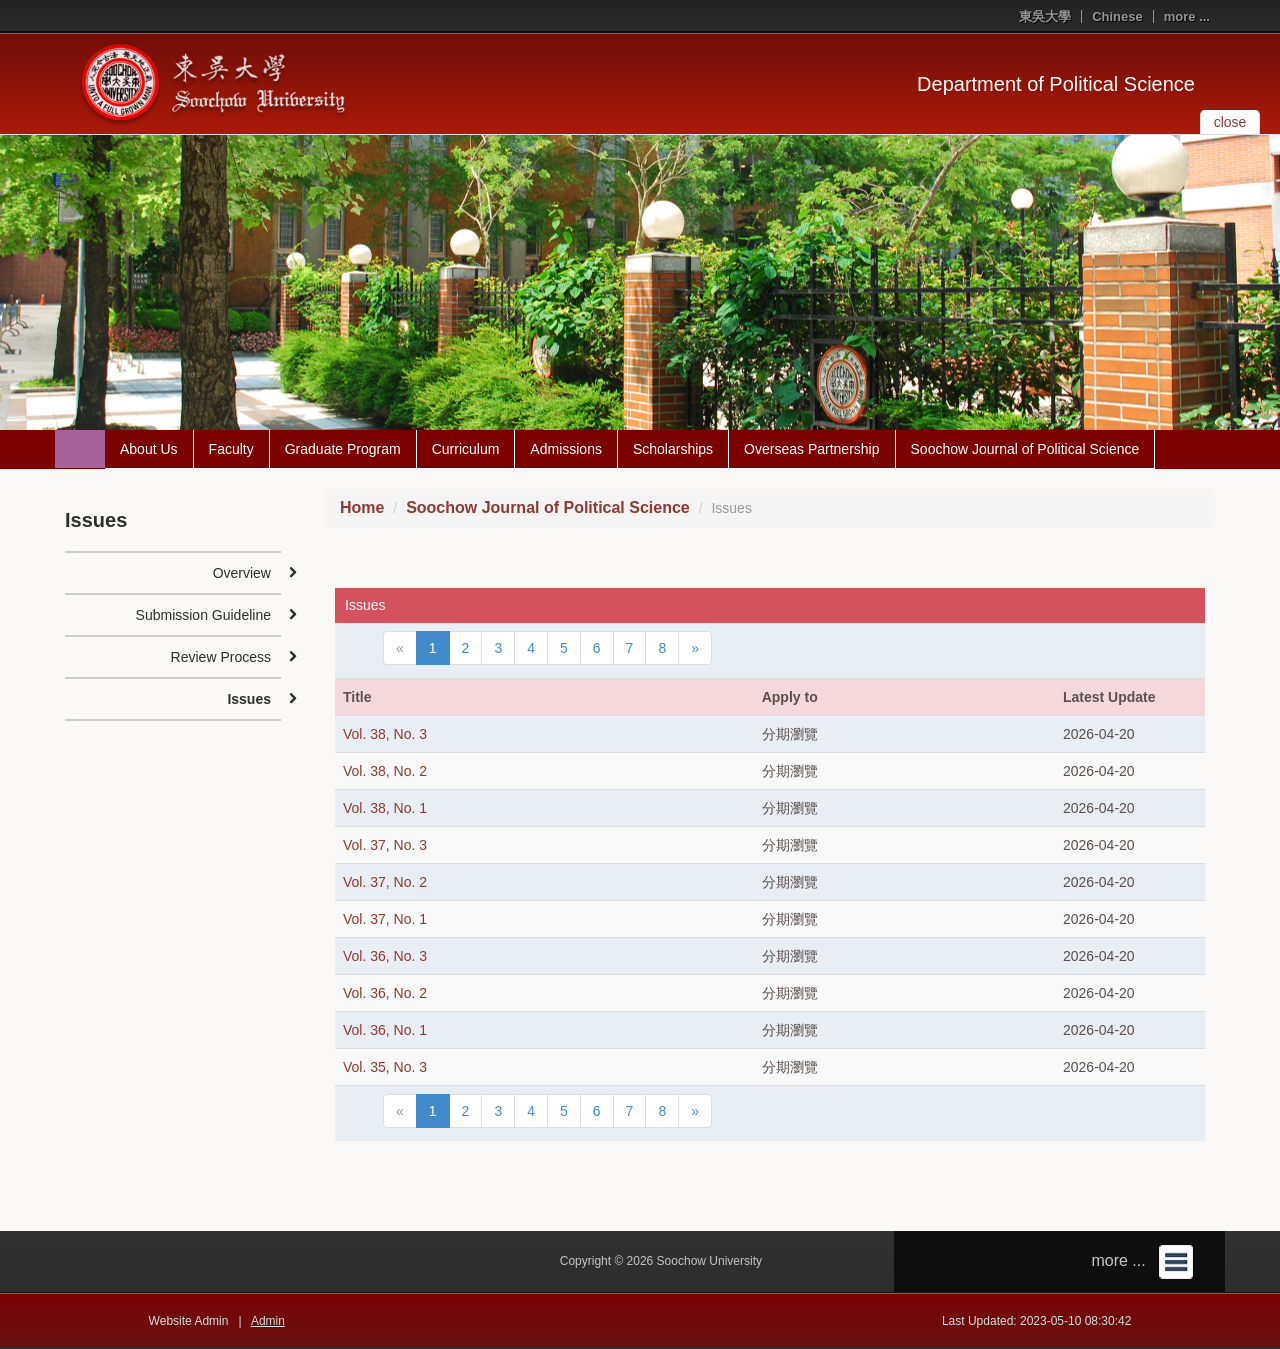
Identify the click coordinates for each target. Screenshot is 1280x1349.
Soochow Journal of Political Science (1025, 449)
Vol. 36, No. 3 (385, 956)
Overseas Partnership (811, 449)
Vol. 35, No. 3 (385, 1067)
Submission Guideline (203, 615)
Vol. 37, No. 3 (385, 845)
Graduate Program (343, 449)
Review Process (221, 657)
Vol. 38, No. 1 (385, 808)
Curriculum (466, 449)
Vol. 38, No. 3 (385, 734)
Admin (268, 1321)
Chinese (1117, 16)
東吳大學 (1045, 16)
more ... (1187, 16)
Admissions (566, 449)
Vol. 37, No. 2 (385, 882)
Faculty (231, 449)
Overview (242, 573)
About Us (149, 449)
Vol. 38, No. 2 (385, 771)
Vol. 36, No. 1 (385, 1030)
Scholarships (673, 449)
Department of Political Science (1056, 84)
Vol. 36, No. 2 (385, 993)
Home (362, 507)
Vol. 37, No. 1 (385, 919)
